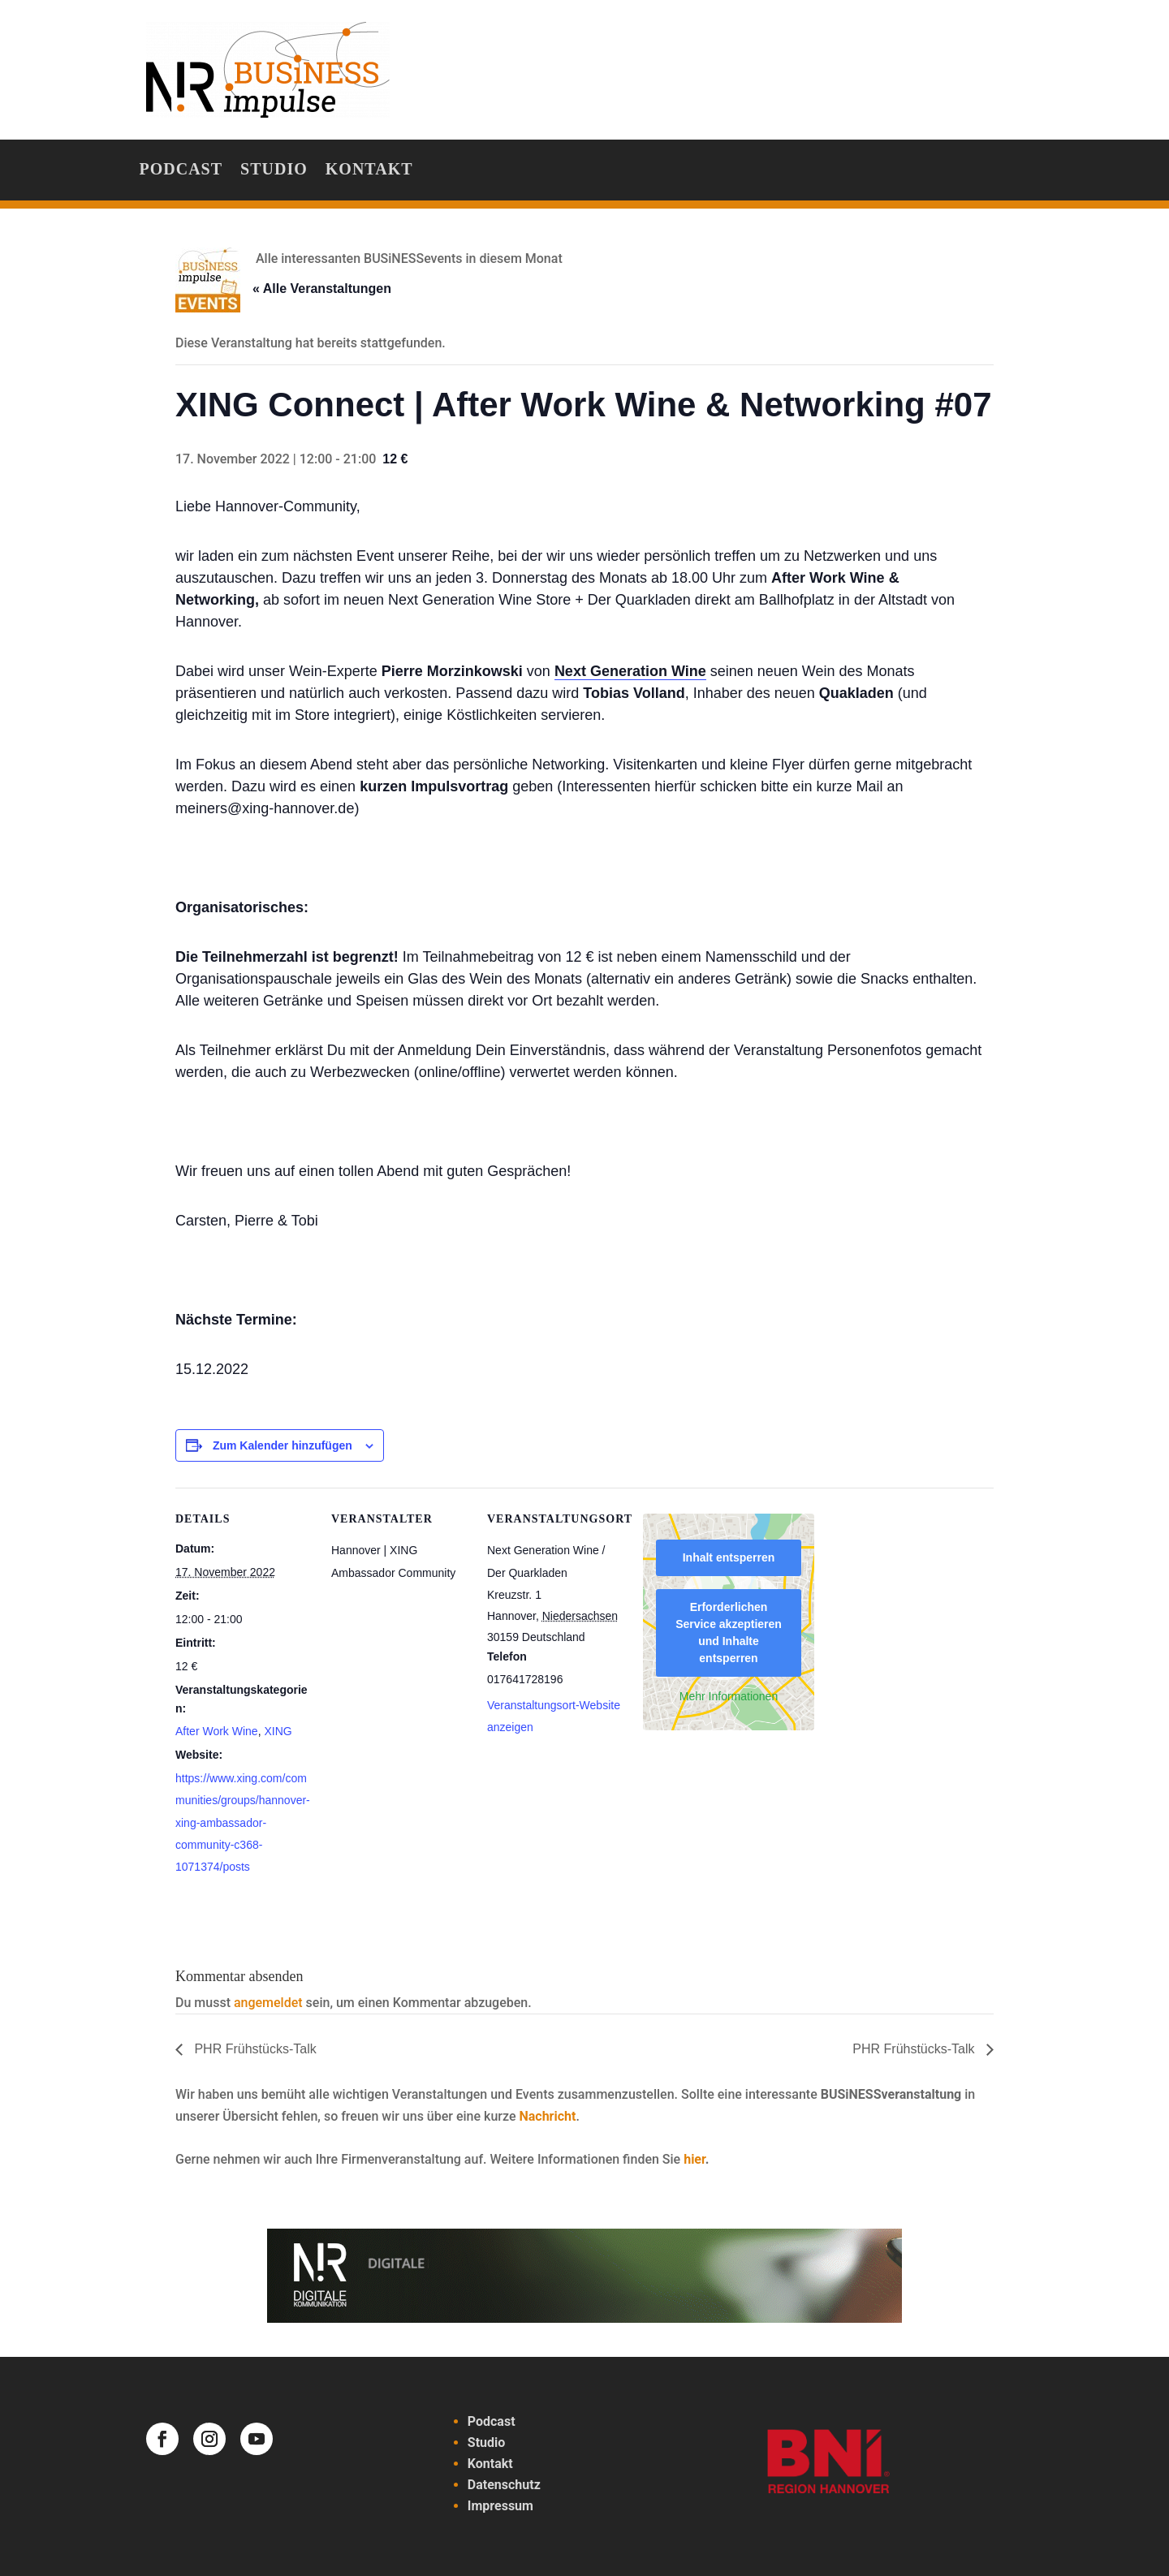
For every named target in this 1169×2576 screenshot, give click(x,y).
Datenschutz (504, 2484)
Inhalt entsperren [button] (729, 1557)
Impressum (500, 2506)
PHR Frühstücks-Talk (254, 2049)
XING (277, 1731)
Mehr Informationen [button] (728, 1696)
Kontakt (369, 170)
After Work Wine (216, 1731)
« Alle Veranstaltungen (321, 288)
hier (694, 2159)
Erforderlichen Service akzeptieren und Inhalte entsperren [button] (728, 1632)
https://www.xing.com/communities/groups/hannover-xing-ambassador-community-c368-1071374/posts (242, 1822)
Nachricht (547, 2116)
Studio (274, 170)
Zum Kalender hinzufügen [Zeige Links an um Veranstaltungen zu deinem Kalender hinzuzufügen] (282, 1445)
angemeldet (268, 2002)
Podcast (181, 170)
